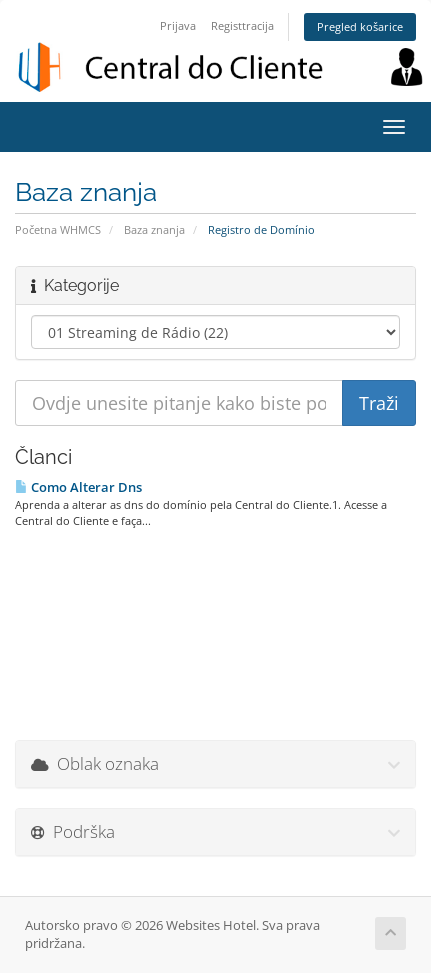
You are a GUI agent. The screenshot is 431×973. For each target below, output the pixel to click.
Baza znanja (154, 229)
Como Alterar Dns (78, 487)
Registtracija (242, 25)
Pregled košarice (360, 26)
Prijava (178, 25)
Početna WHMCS (58, 229)
